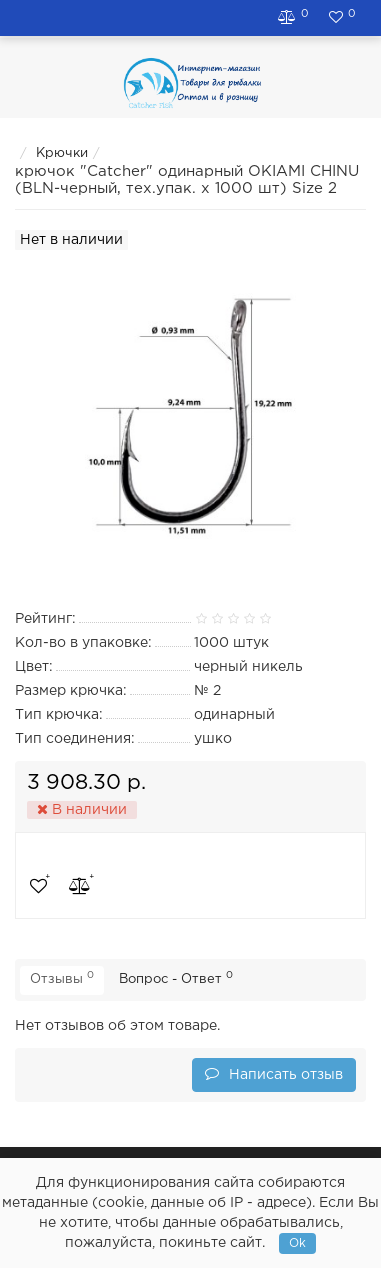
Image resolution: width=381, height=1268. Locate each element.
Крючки (62, 153)
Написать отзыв (274, 1073)
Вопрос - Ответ (176, 978)
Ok (297, 1243)
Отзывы (62, 978)
